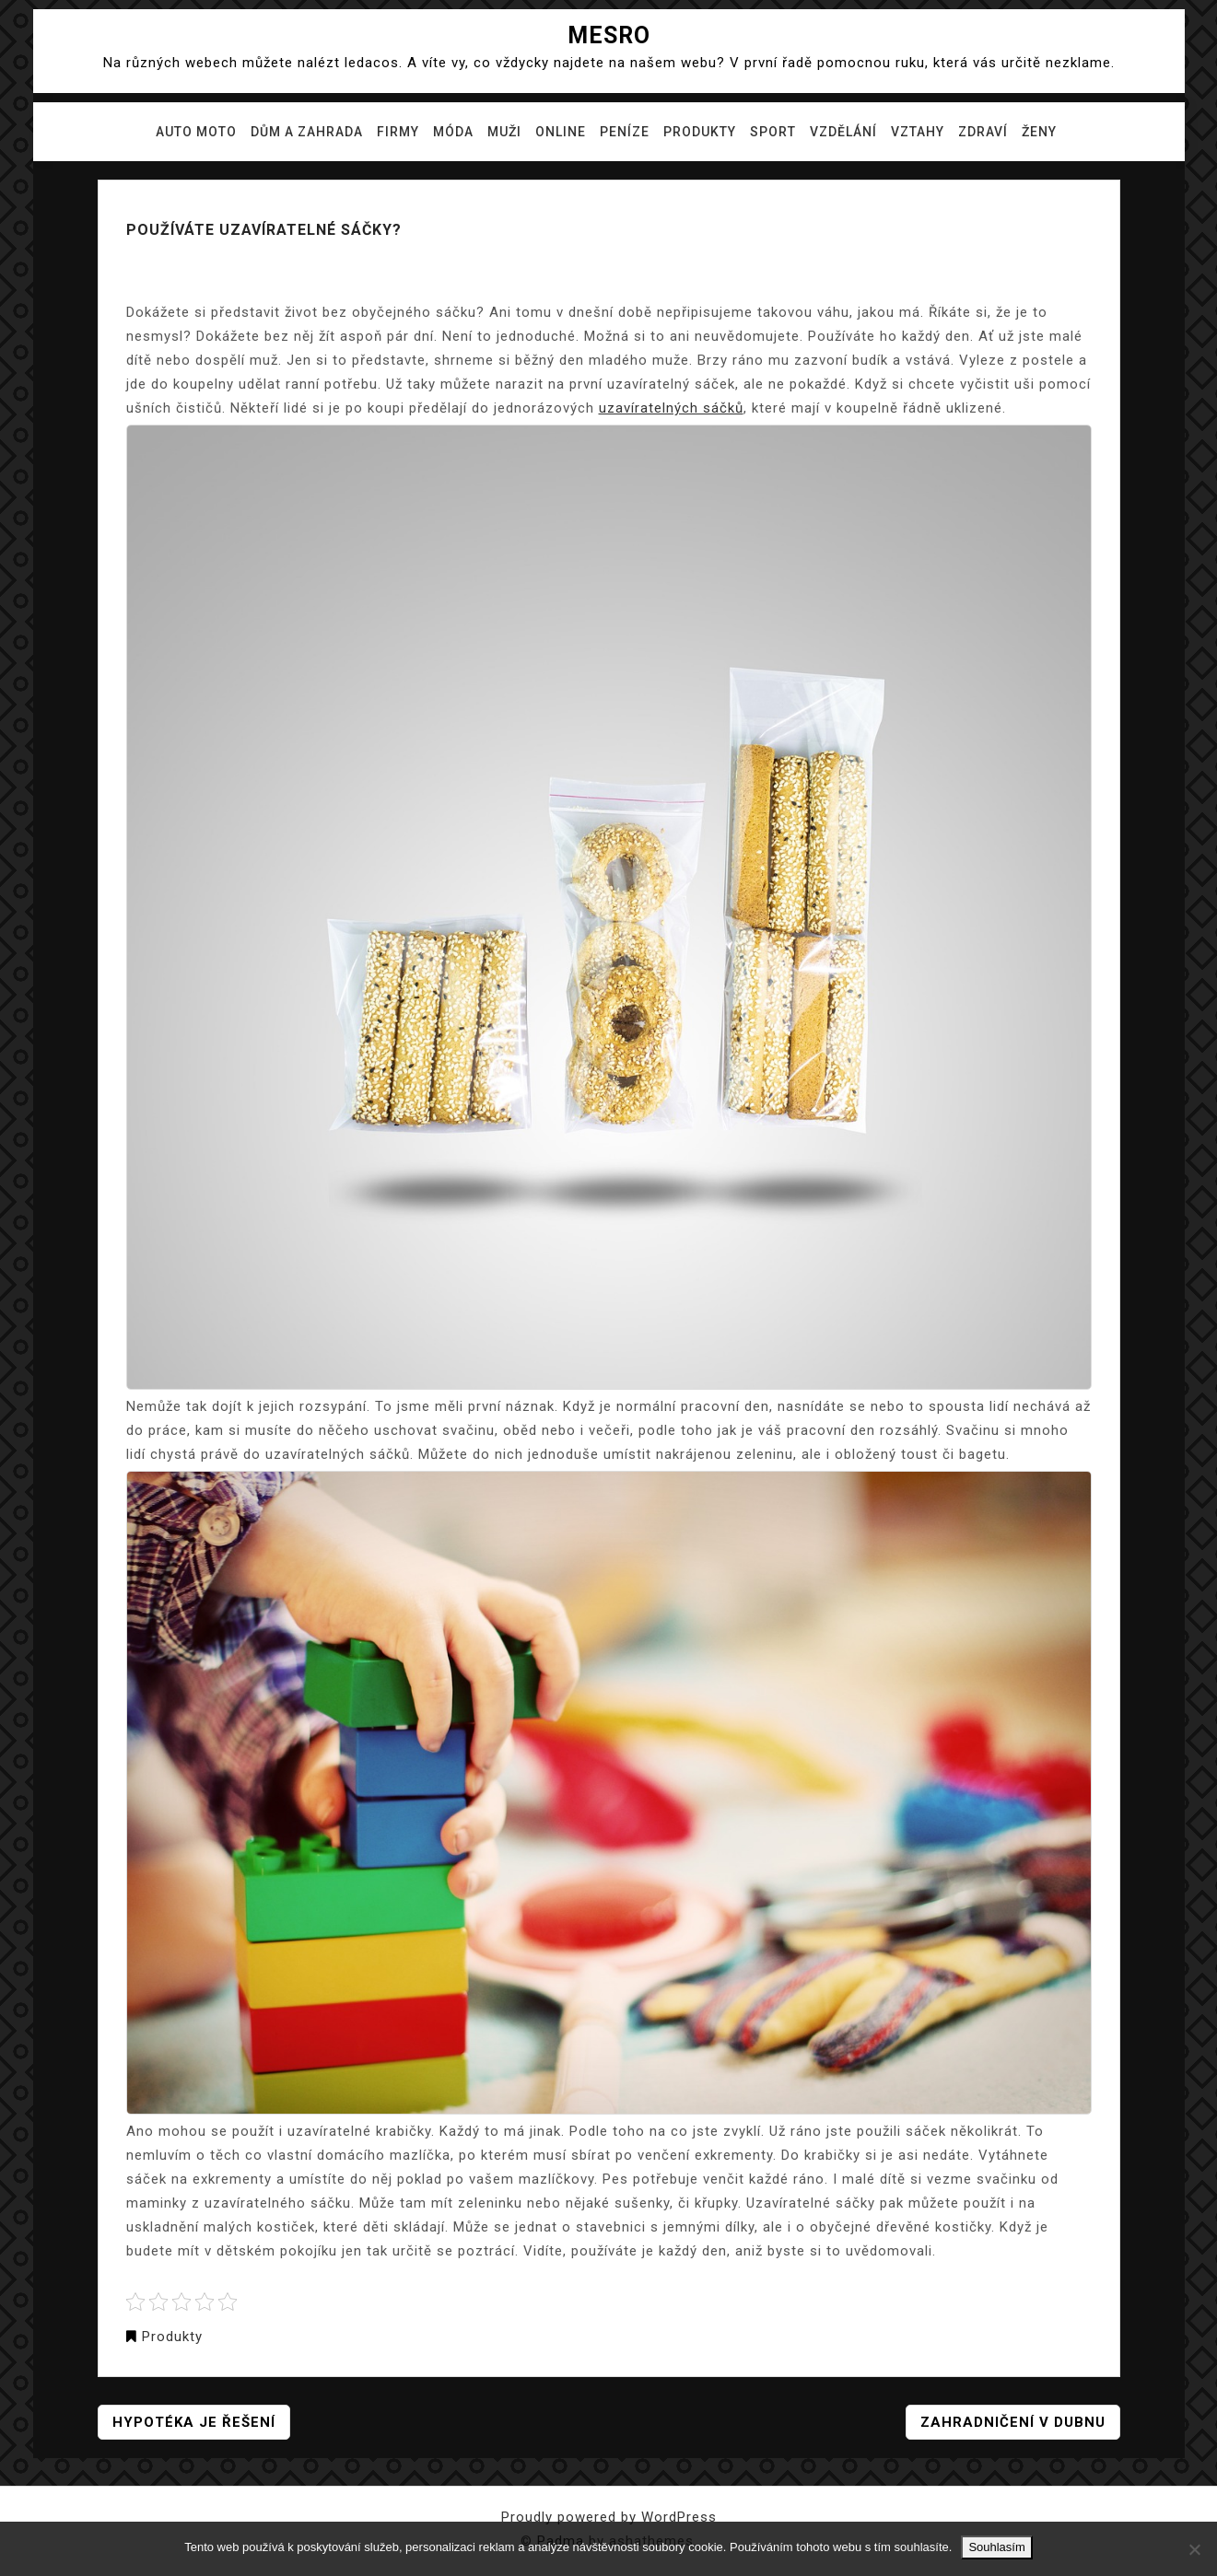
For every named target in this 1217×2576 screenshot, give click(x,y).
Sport (773, 131)
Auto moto (196, 131)
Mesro (609, 35)
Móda (453, 131)
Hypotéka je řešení (193, 2422)
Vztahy (917, 131)
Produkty (699, 131)
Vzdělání (843, 131)
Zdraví (983, 131)
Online (560, 131)
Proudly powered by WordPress (609, 2517)
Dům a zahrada (307, 131)
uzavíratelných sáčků (671, 408)
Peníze (624, 131)
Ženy (1039, 131)
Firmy (398, 131)
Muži (504, 131)
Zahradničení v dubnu (1013, 2422)
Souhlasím (996, 2547)
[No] (1194, 2549)
